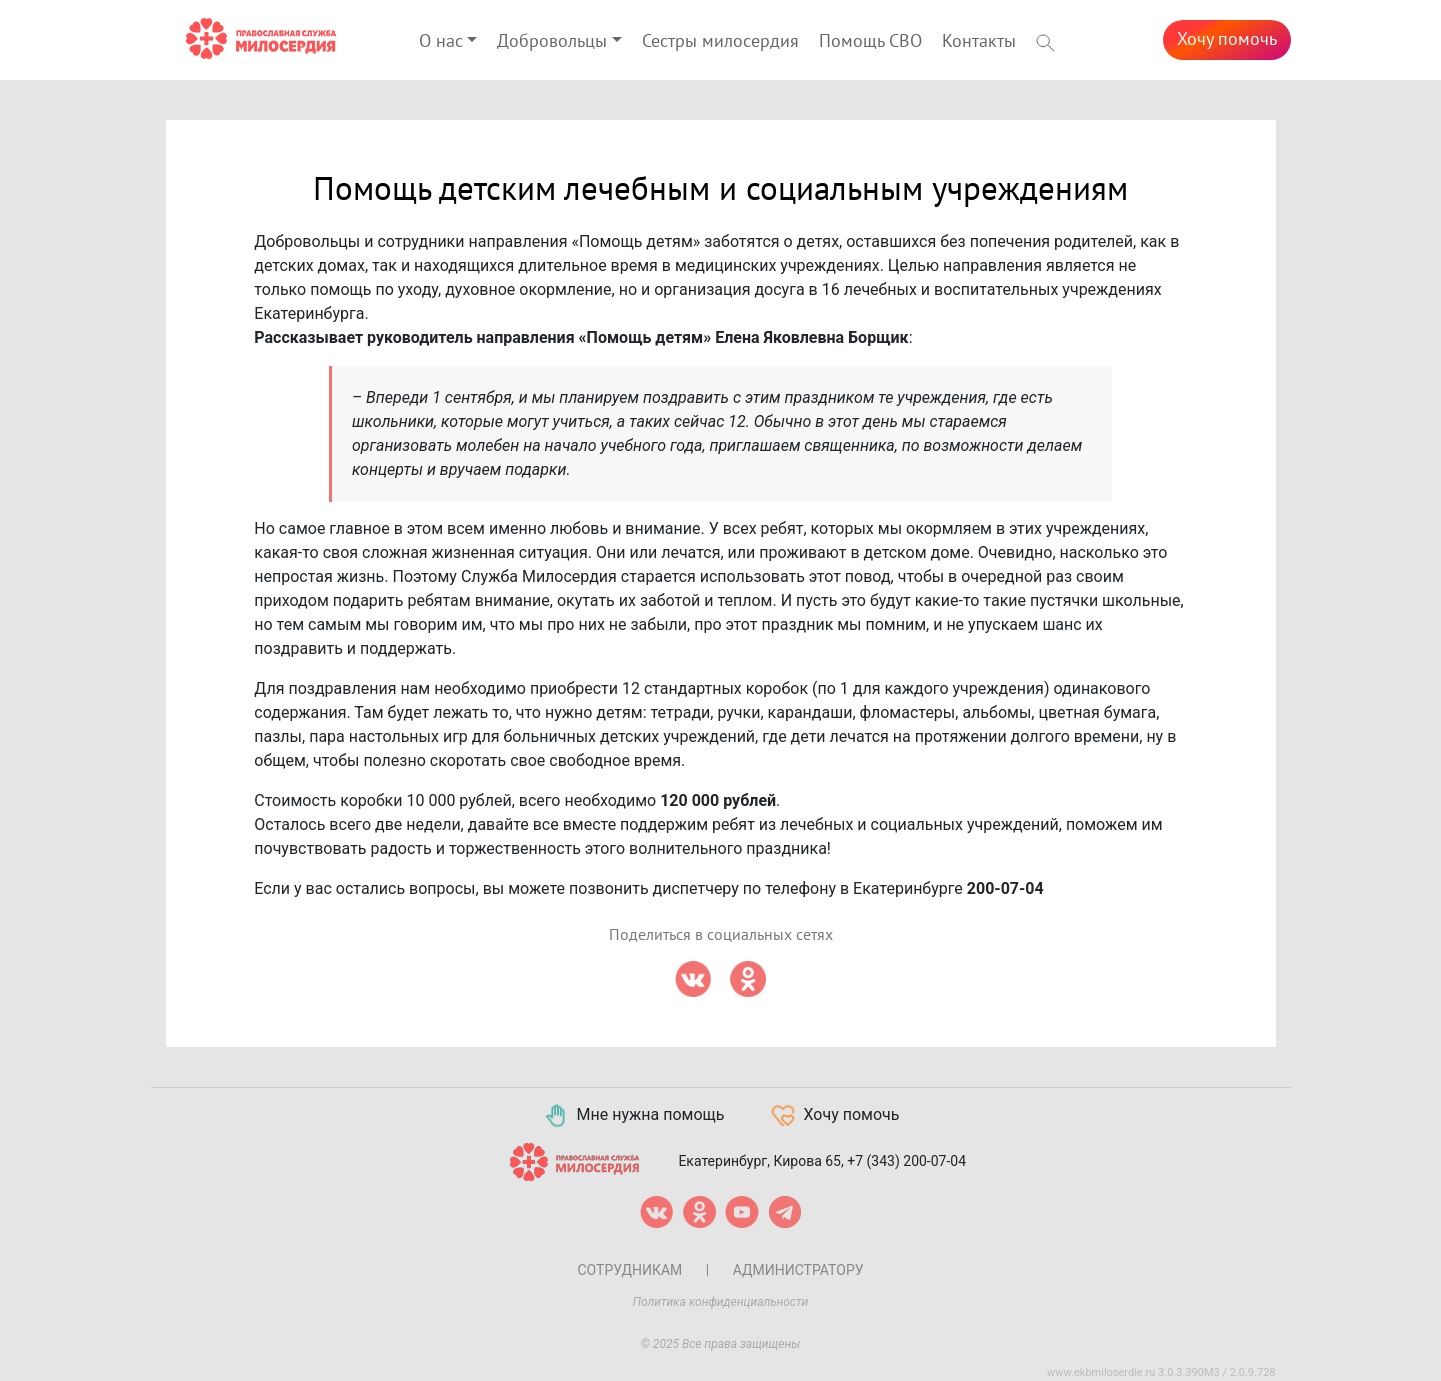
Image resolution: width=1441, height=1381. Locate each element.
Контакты (979, 41)
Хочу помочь (1227, 39)
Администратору (798, 1270)
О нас (441, 41)
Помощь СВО (870, 41)
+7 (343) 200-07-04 (906, 1160)
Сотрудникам (629, 1270)
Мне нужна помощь (633, 1116)
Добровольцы (552, 41)
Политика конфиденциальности (721, 1302)
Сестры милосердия (720, 41)
